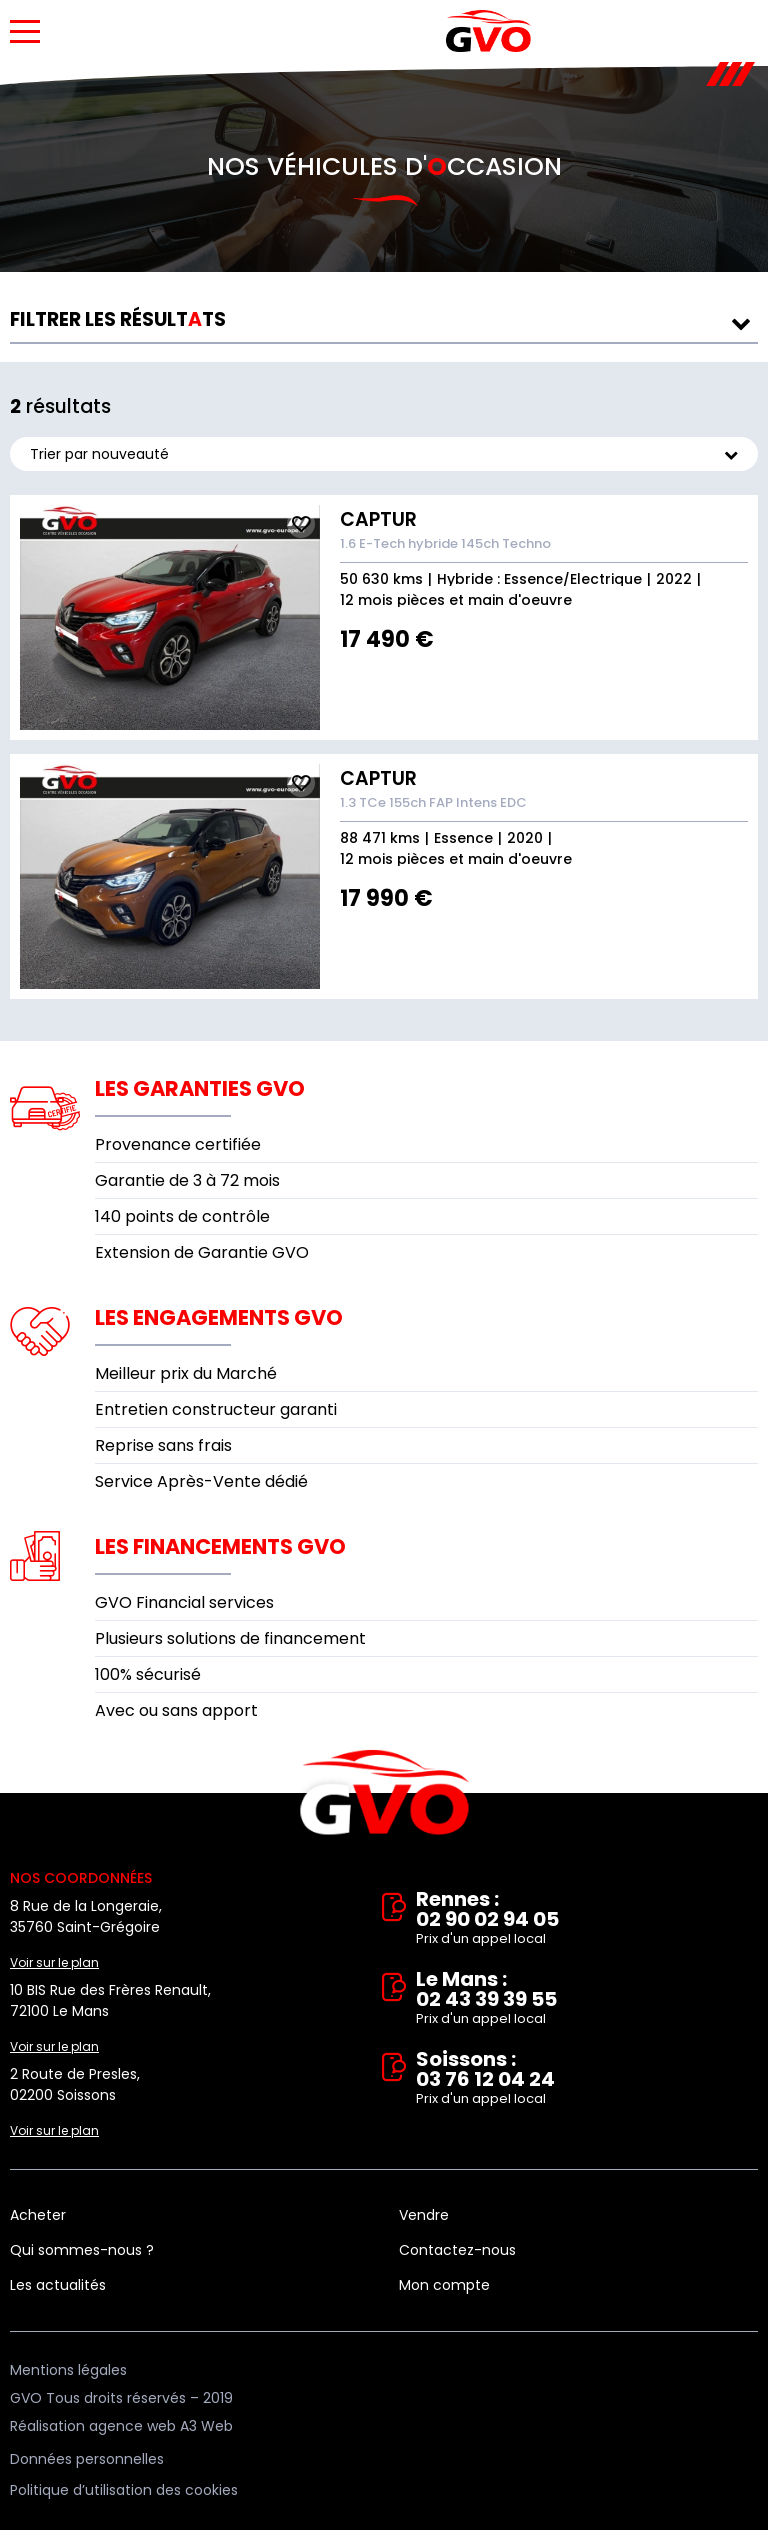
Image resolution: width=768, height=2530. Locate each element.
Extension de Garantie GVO (202, 1252)
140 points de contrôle (182, 1216)
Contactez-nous (457, 2250)
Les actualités (58, 2285)
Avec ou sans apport (176, 1710)
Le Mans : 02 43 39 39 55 (587, 1999)
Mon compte (444, 2285)
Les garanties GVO (200, 1088)
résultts (118, 319)
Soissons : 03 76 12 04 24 (587, 2079)
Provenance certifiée (178, 1144)
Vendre (424, 2215)
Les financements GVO (220, 1546)
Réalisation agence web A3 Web (121, 2426)
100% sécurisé (148, 1674)
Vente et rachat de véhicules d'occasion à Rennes (384, 1793)
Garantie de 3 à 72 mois (187, 1180)
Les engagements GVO (219, 1317)
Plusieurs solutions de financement (230, 1638)
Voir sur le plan (54, 1962)
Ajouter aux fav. (301, 524)
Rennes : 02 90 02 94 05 (587, 1919)
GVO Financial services (184, 1602)
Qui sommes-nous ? (82, 2250)
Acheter (38, 2215)
